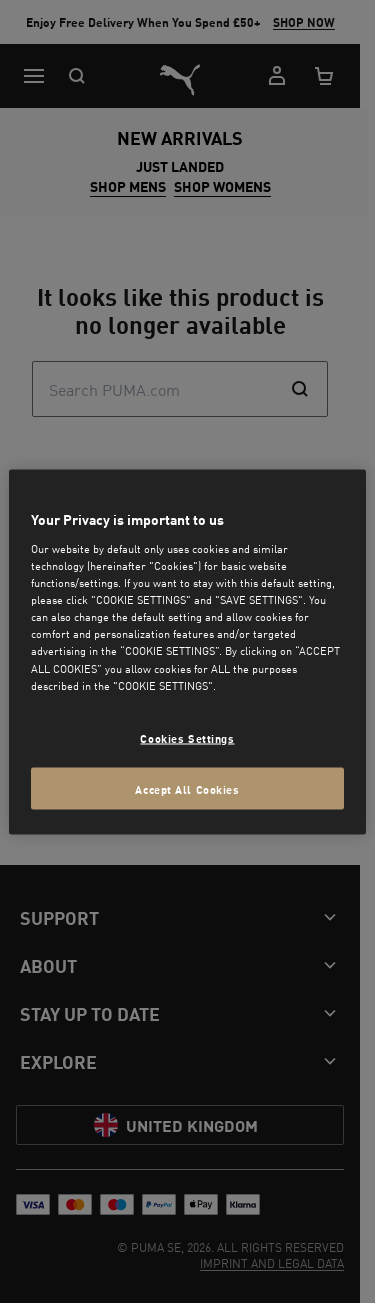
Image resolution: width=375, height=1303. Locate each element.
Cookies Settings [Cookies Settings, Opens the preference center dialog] (187, 736)
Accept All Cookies (187, 787)
